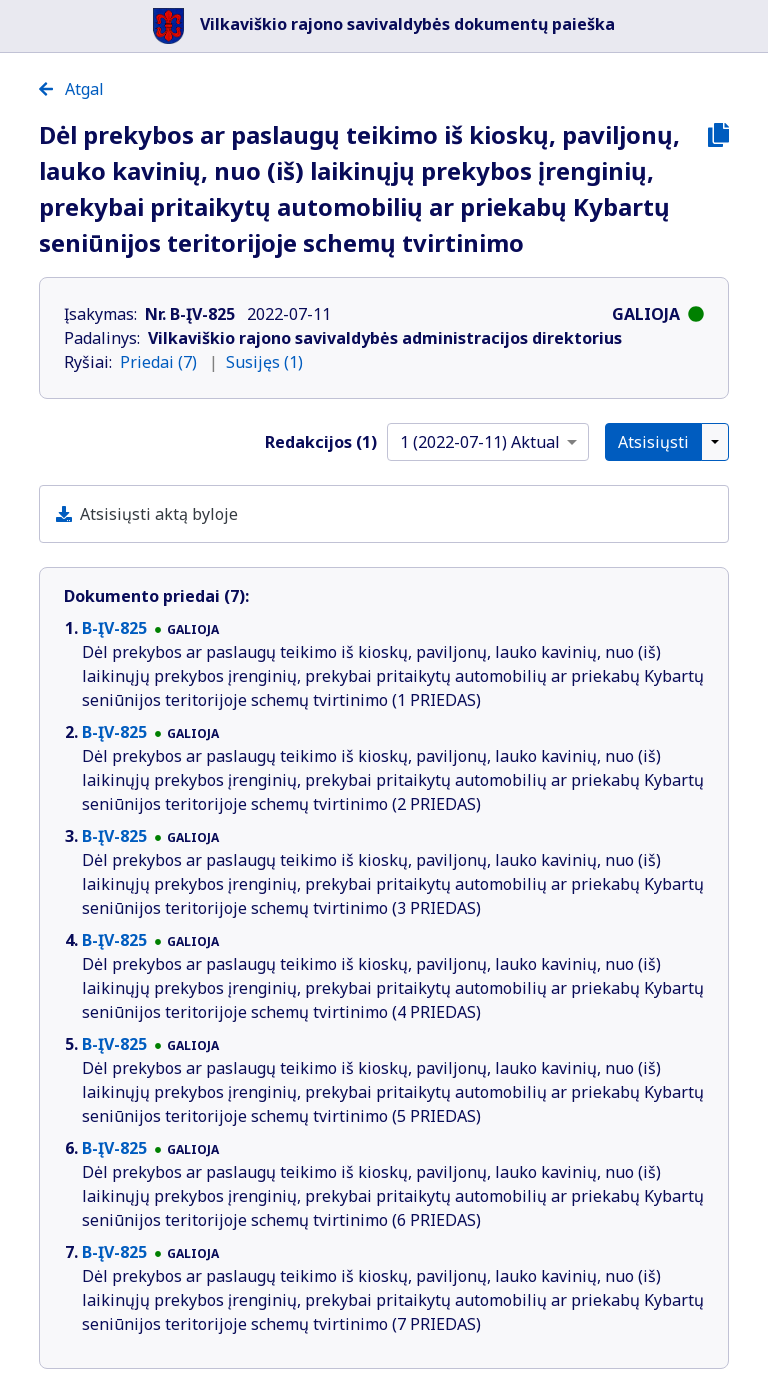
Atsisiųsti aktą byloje (159, 514)
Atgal (71, 89)
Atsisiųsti (653, 442)
